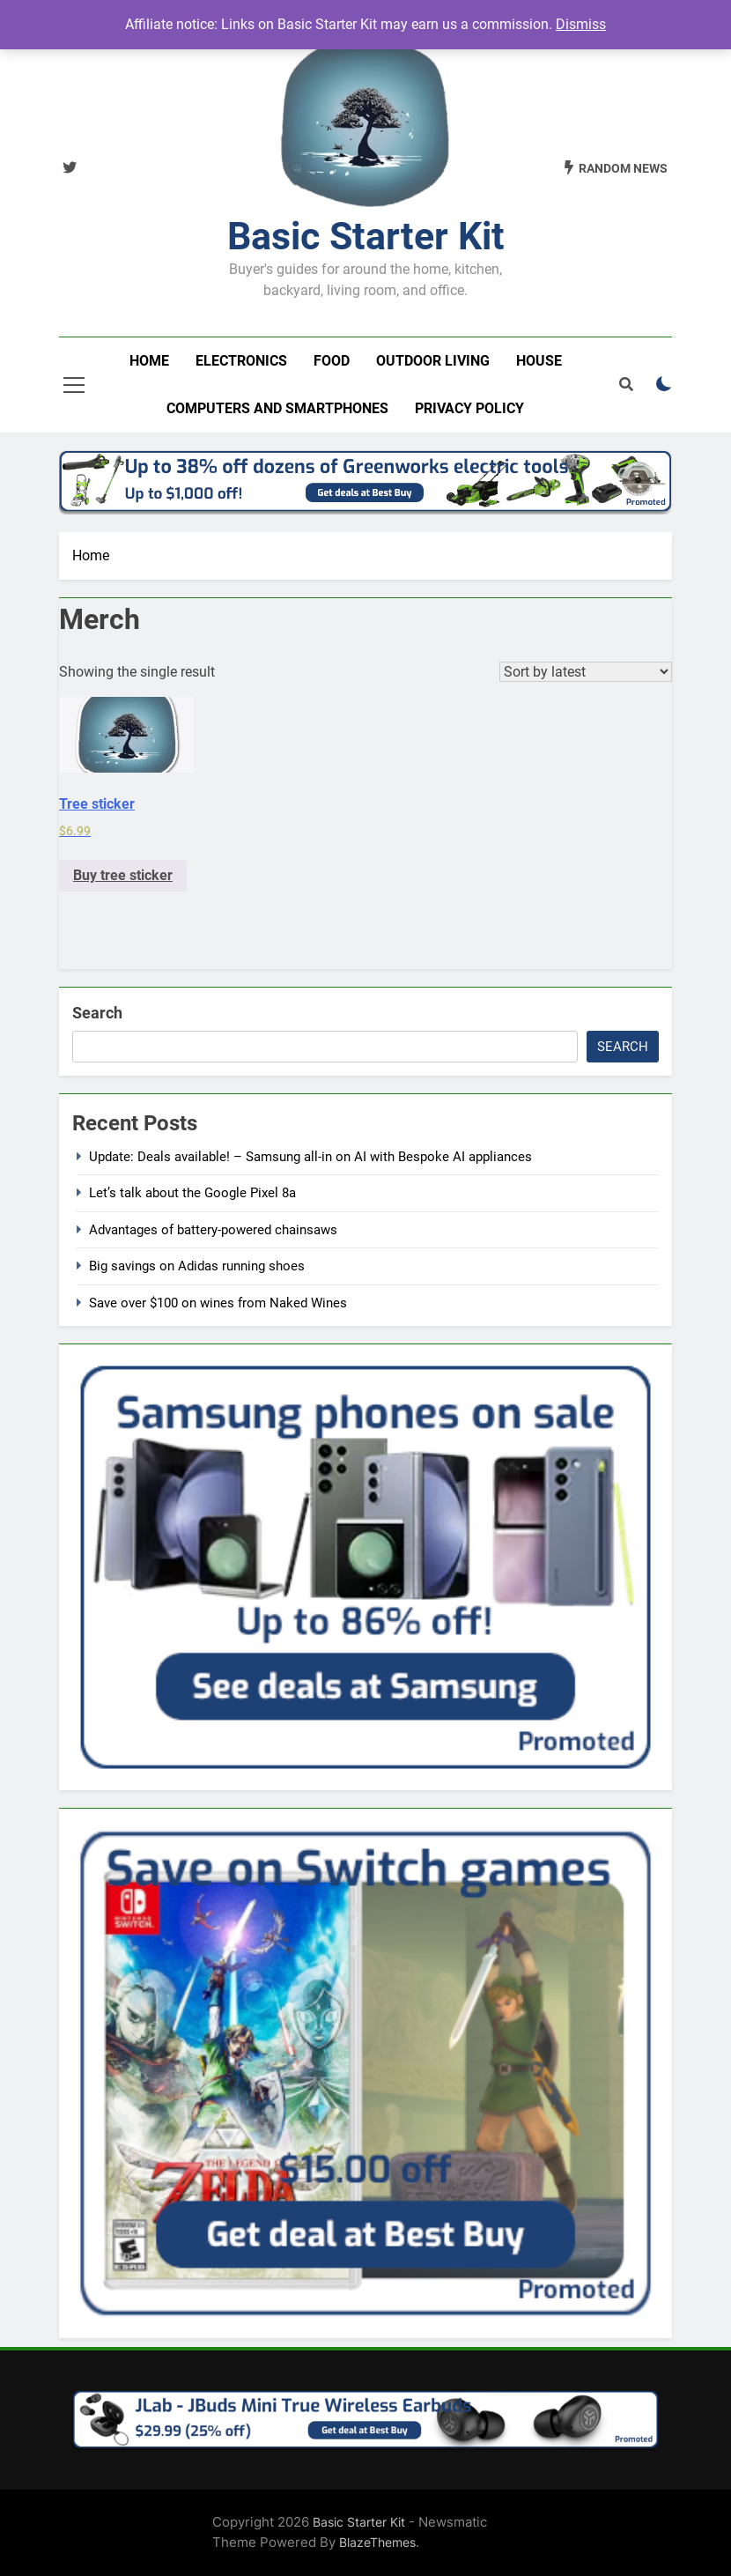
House (539, 360)
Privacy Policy (469, 408)
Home (149, 360)
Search (97, 1012)
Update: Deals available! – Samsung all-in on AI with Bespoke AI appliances (310, 1157)
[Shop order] (585, 672)
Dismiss (581, 24)
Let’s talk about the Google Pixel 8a (192, 1193)
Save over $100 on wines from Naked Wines (218, 1303)
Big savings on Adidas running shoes (197, 1266)
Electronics (241, 360)
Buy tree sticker (123, 875)
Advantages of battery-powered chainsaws (213, 1230)
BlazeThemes (377, 2542)
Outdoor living (433, 360)
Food (332, 360)
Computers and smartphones (277, 408)
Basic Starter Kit (366, 236)
